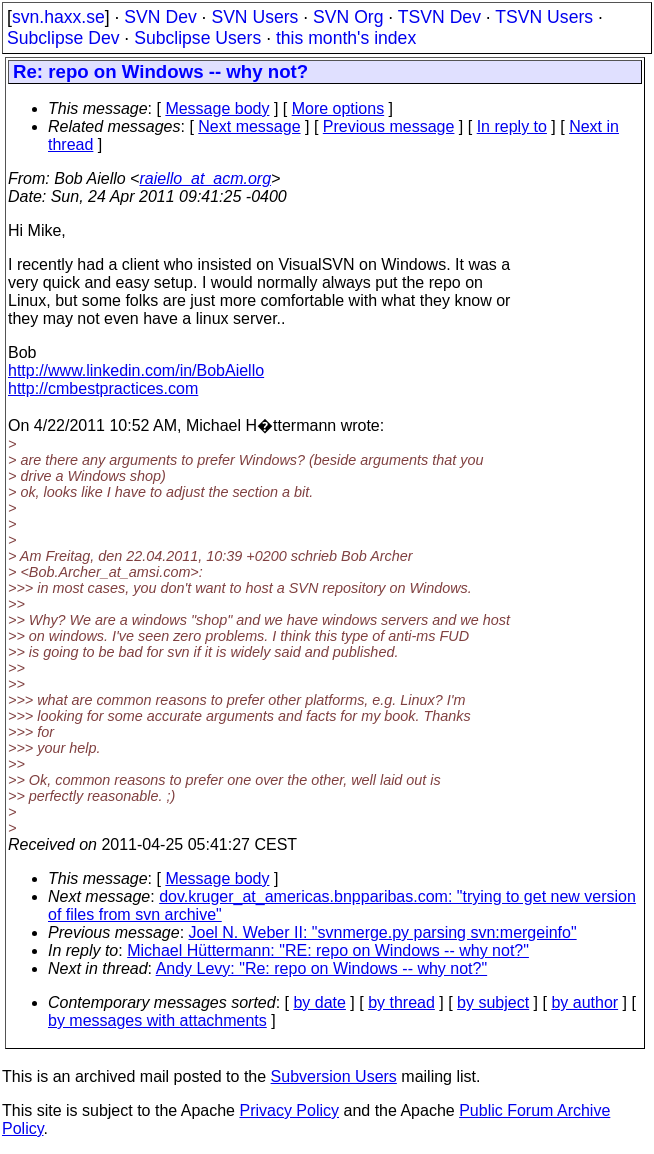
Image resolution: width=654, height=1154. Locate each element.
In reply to (512, 126)
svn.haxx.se (58, 17)
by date (319, 1002)
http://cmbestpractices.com (103, 388)
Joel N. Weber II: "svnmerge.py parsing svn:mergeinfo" (383, 932)
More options (338, 108)
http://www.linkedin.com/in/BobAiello (136, 370)
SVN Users (254, 17)
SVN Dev (160, 17)
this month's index (346, 38)
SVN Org (348, 17)
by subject (493, 1002)
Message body (217, 108)
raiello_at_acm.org (205, 178)
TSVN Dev (439, 17)
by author (584, 1002)
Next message (249, 126)
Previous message (389, 126)
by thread (401, 1002)
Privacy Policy (289, 1110)
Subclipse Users (197, 38)
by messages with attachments (157, 1020)
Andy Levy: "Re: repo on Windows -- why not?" (322, 968)
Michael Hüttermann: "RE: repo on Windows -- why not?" (328, 950)
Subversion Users (334, 1076)
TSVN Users (544, 17)
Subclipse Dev (63, 38)
